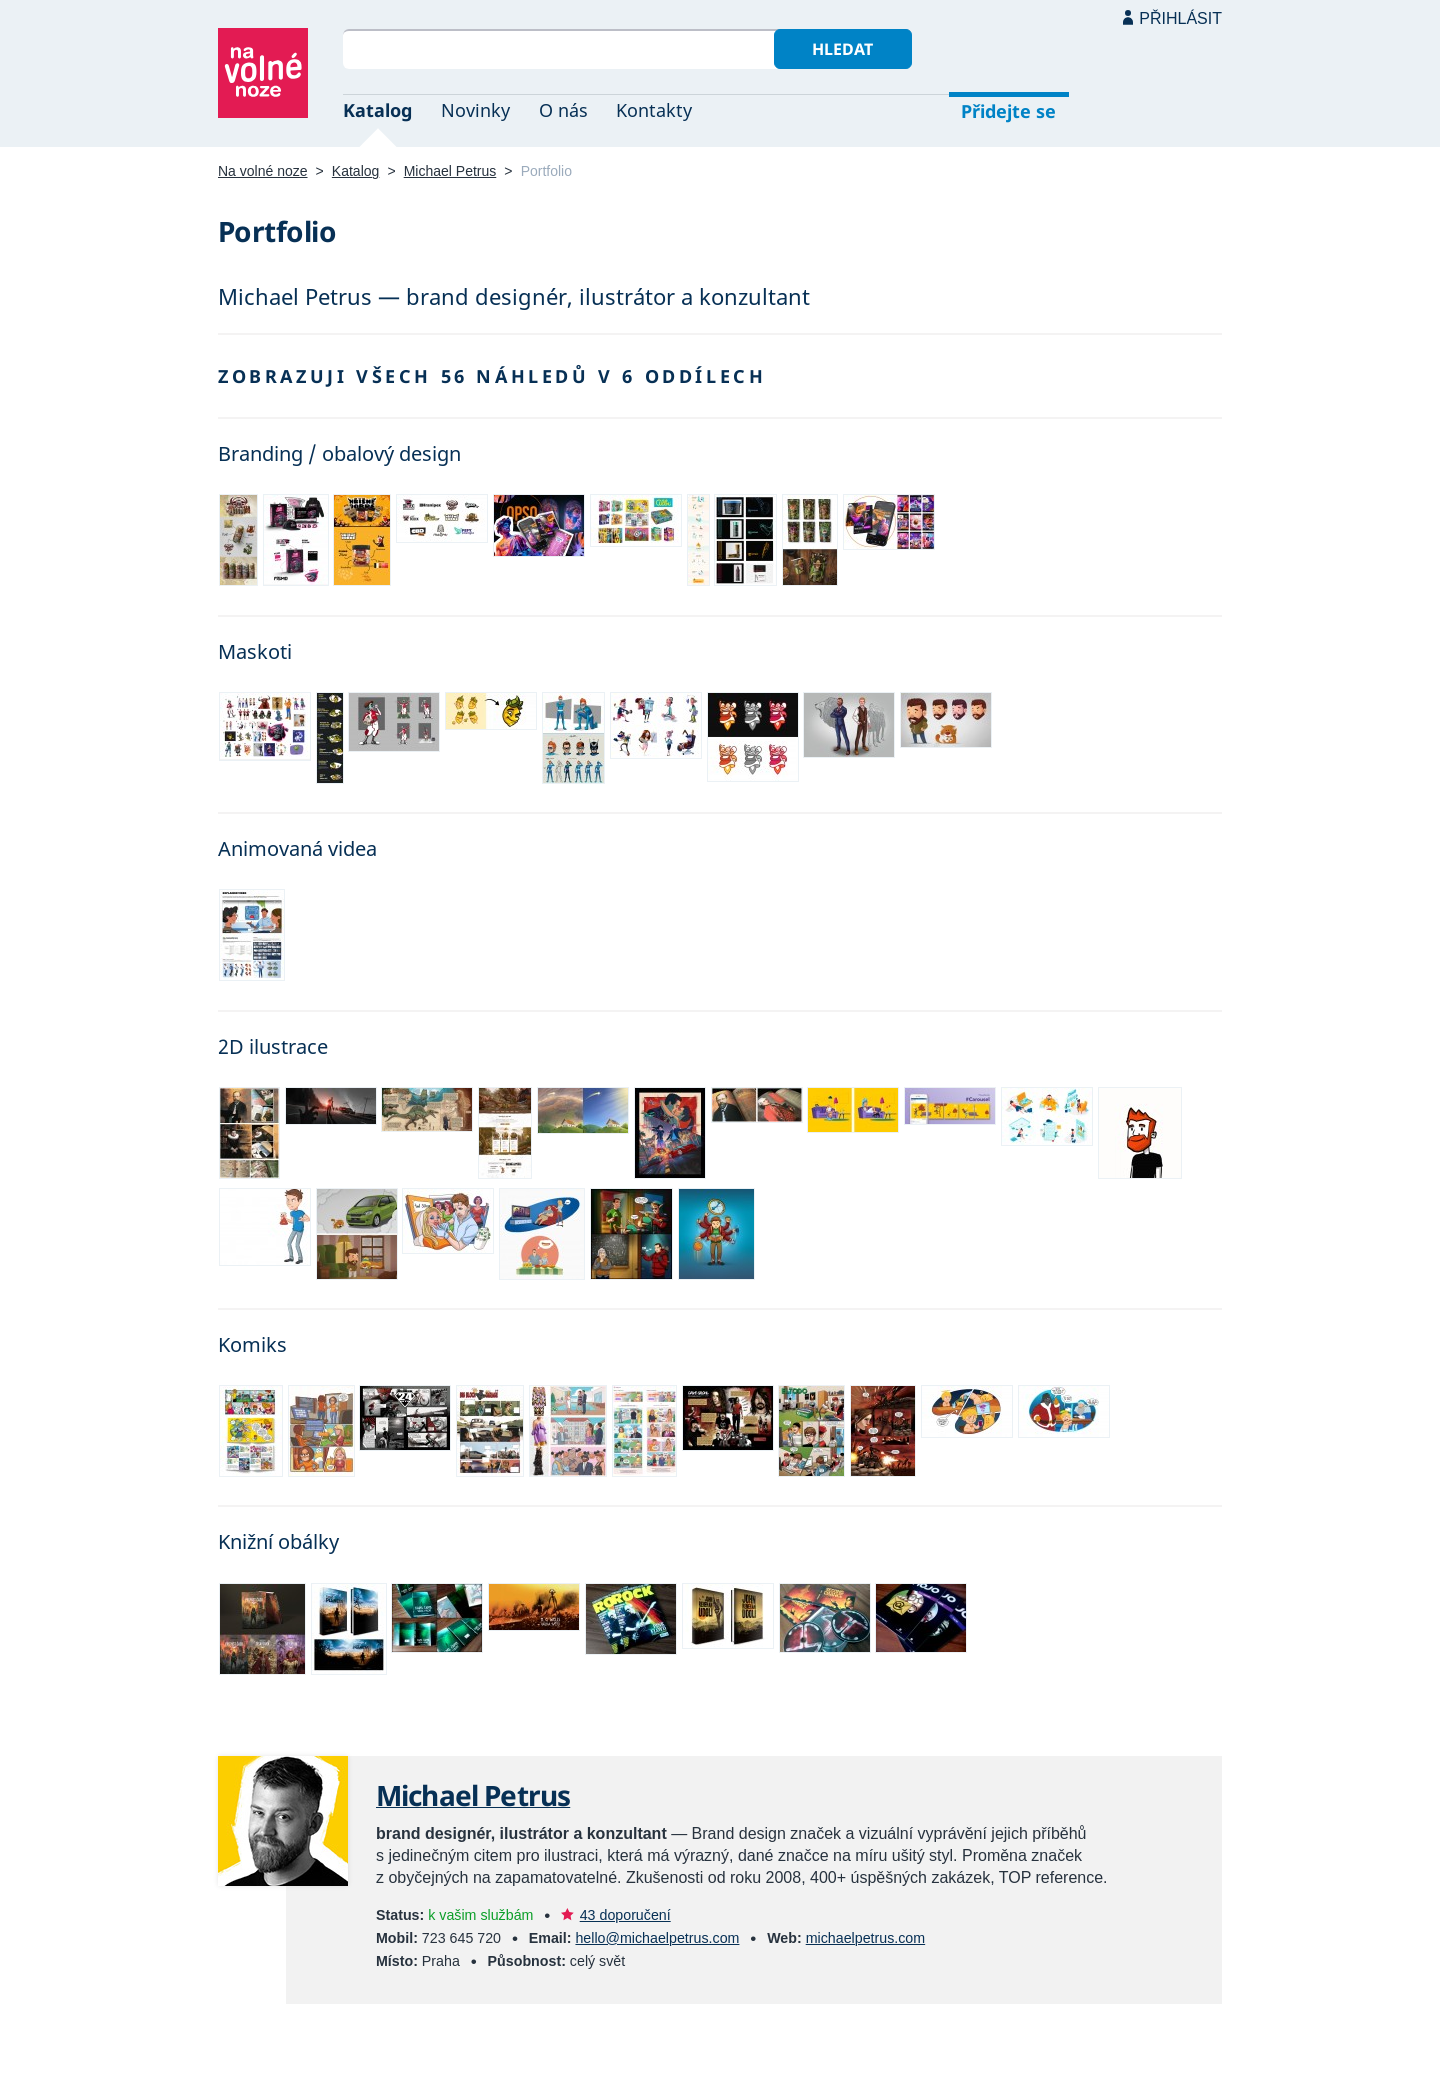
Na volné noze (263, 171)
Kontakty (654, 110)
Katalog (377, 110)
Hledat (842, 49)
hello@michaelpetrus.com (657, 1938)
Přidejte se (1008, 111)
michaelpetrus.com (865, 1938)
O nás (563, 110)
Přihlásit (1180, 18)
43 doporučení (625, 1915)
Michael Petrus (450, 171)
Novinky (475, 110)
